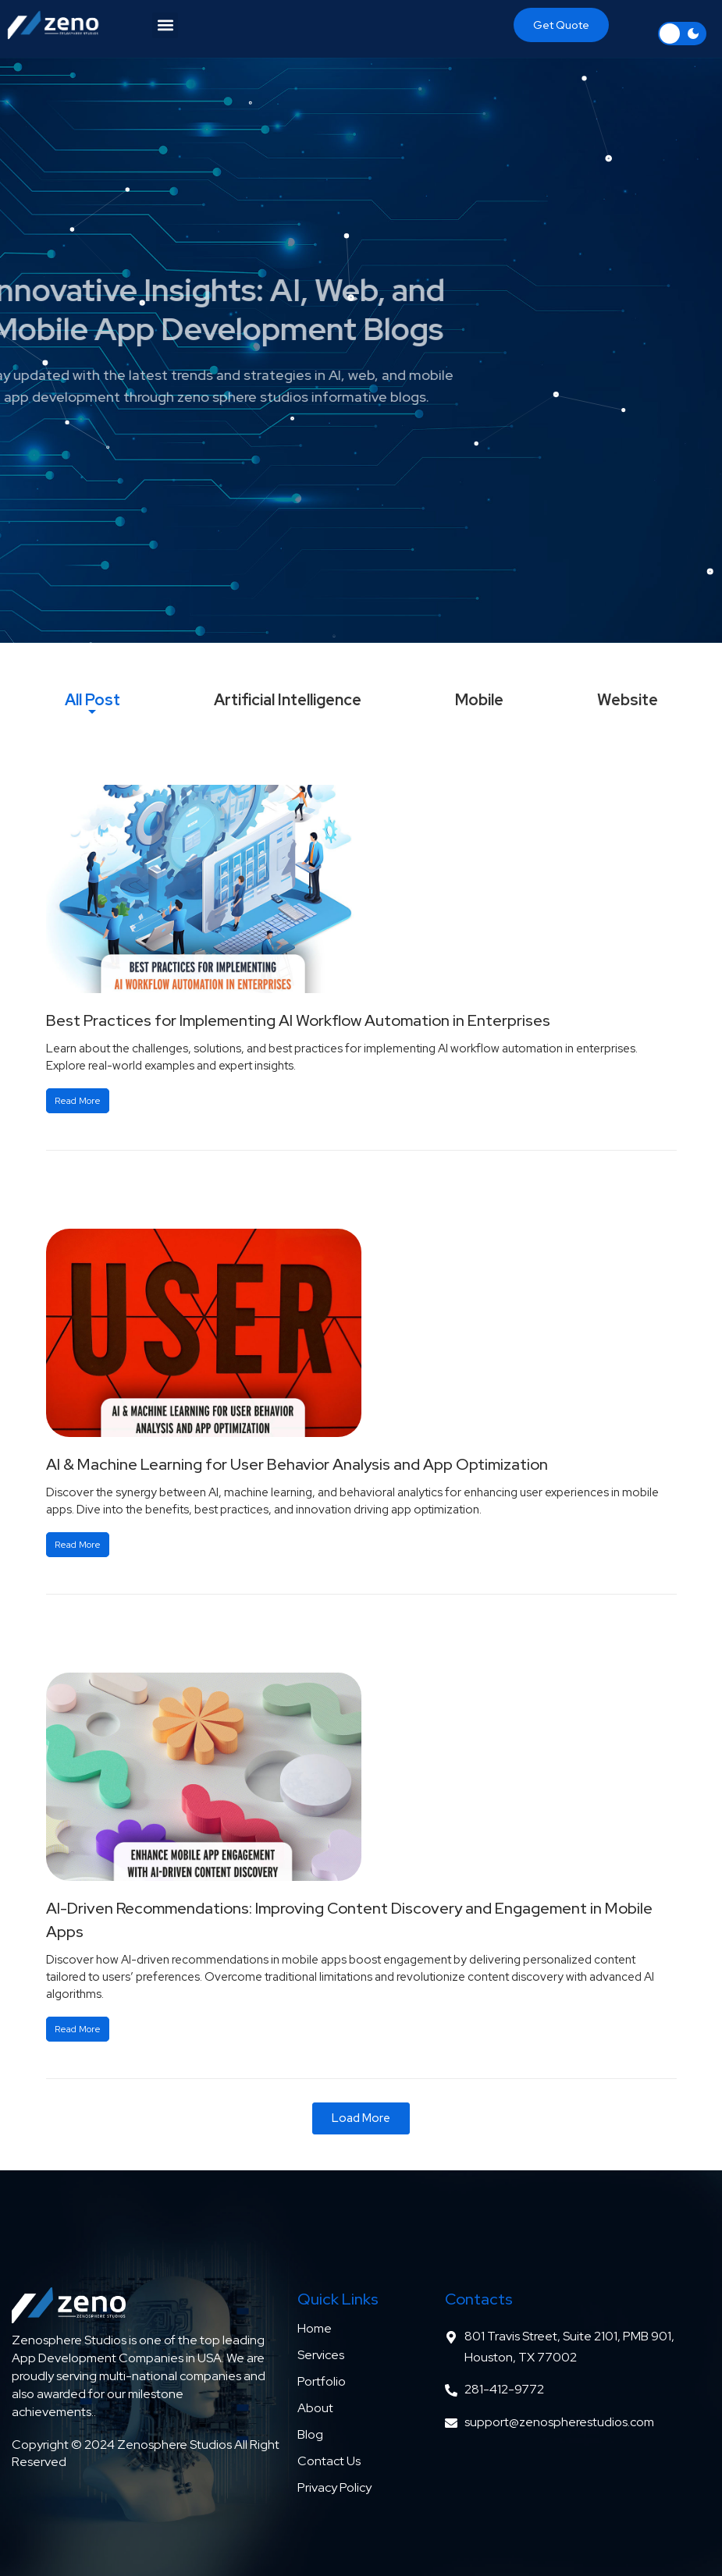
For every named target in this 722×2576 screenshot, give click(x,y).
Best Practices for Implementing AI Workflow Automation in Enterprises (298, 1020)
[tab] (92, 700)
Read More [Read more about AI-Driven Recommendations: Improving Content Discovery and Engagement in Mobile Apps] (78, 2029)
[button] (165, 25)
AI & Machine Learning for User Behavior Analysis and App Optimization (297, 1464)
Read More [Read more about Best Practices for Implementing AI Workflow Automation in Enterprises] (78, 1101)
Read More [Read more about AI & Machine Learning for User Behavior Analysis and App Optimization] (78, 1544)
